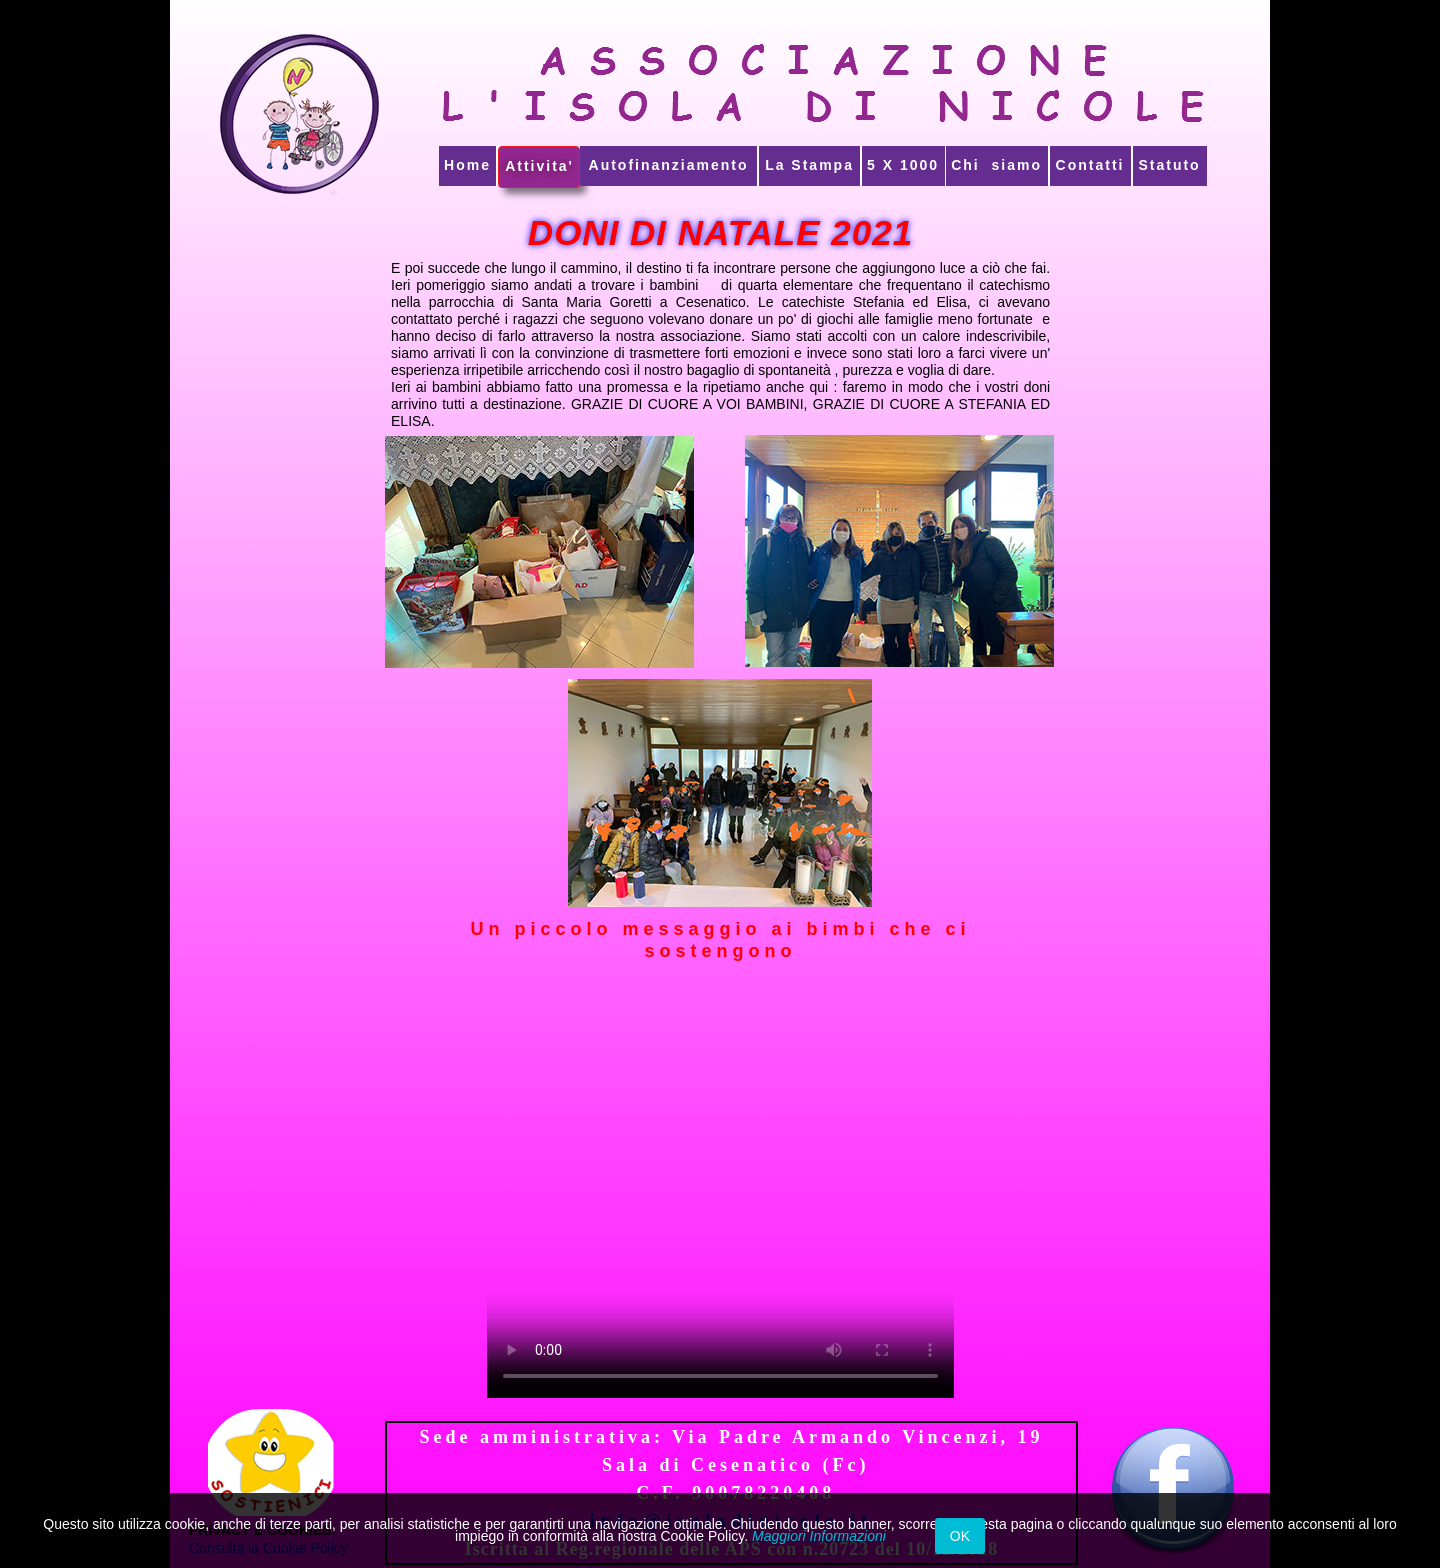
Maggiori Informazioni (819, 1536)
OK (960, 1536)
